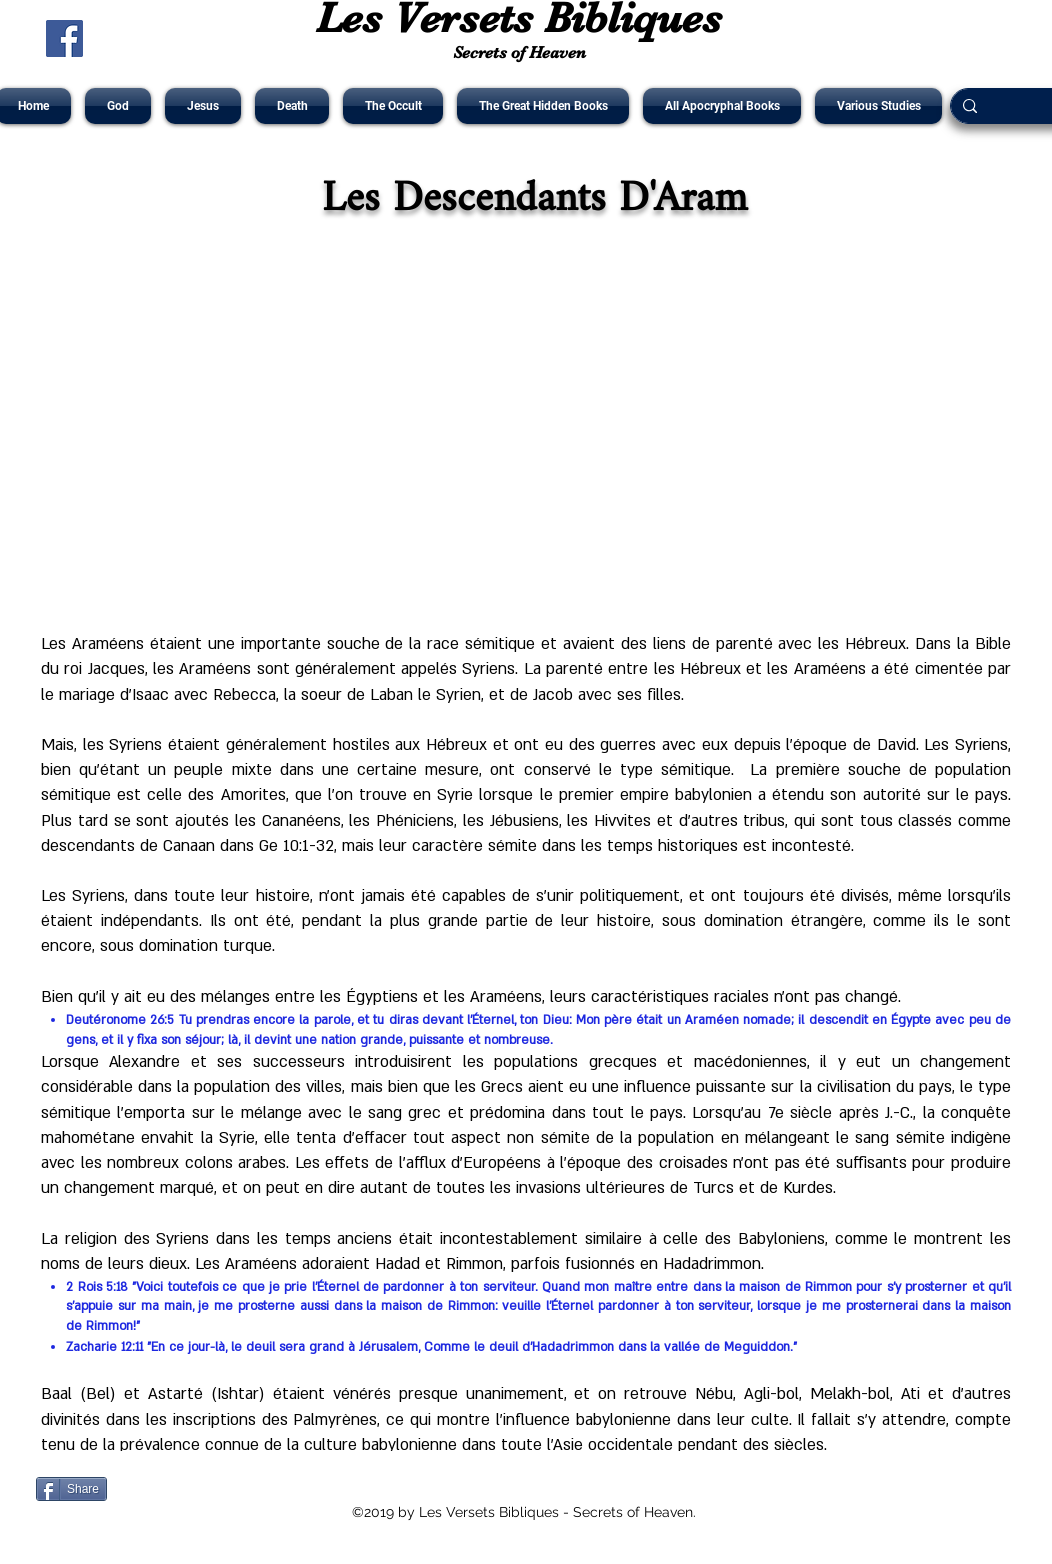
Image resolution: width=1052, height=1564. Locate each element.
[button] (118, 106)
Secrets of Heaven (519, 52)
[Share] (71, 1489)
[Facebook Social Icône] (64, 38)
